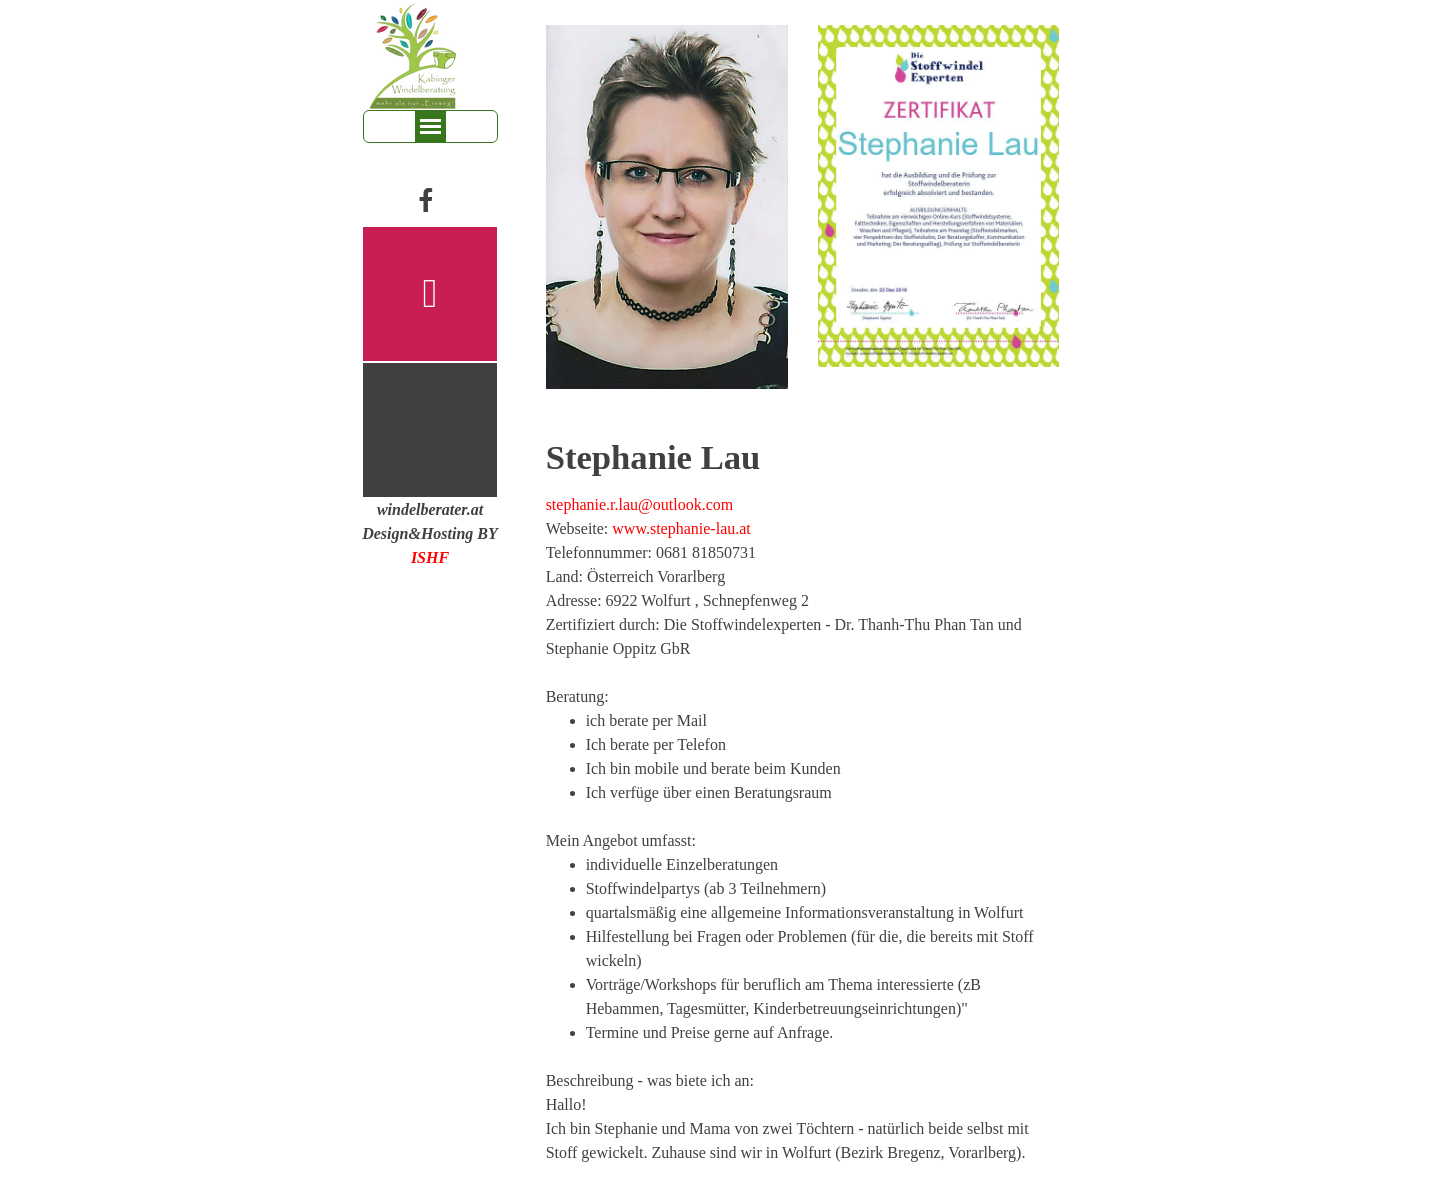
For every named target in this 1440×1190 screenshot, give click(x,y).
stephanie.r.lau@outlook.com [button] (640, 504)
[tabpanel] (430, 534)
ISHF (430, 557)
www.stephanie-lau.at (681, 528)
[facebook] (425, 199)
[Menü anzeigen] (430, 126)
